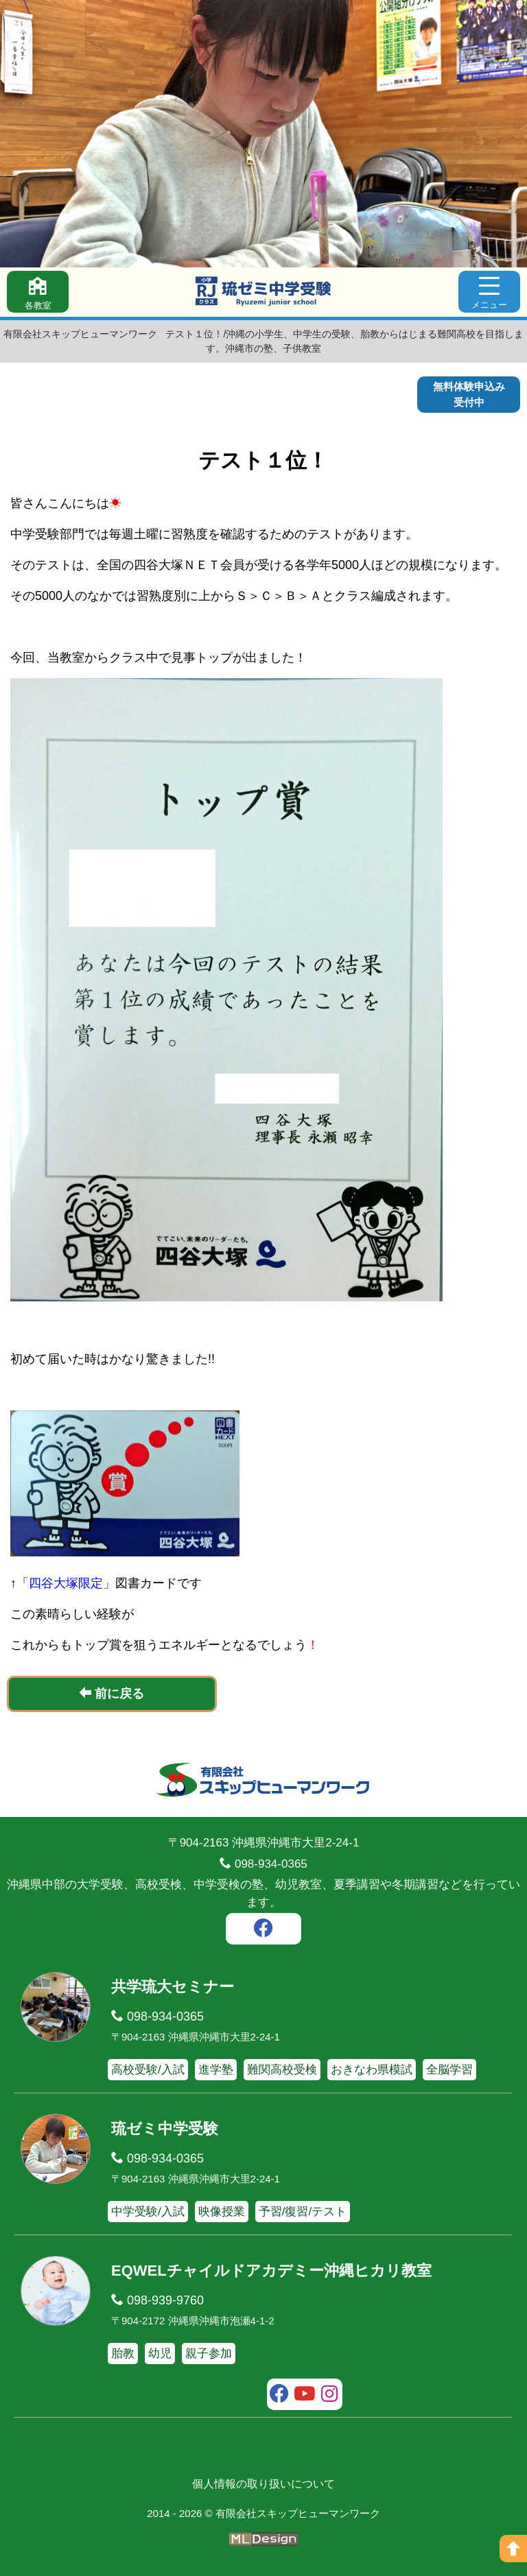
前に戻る (111, 1693)
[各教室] (38, 292)
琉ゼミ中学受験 (164, 2128)
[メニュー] (489, 292)
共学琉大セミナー (172, 1986)
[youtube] (305, 2395)
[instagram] (329, 2395)
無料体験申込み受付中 (469, 394)
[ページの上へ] (513, 2548)
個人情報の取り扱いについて (263, 2484)
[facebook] (263, 1930)
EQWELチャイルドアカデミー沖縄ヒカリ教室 (271, 2270)
